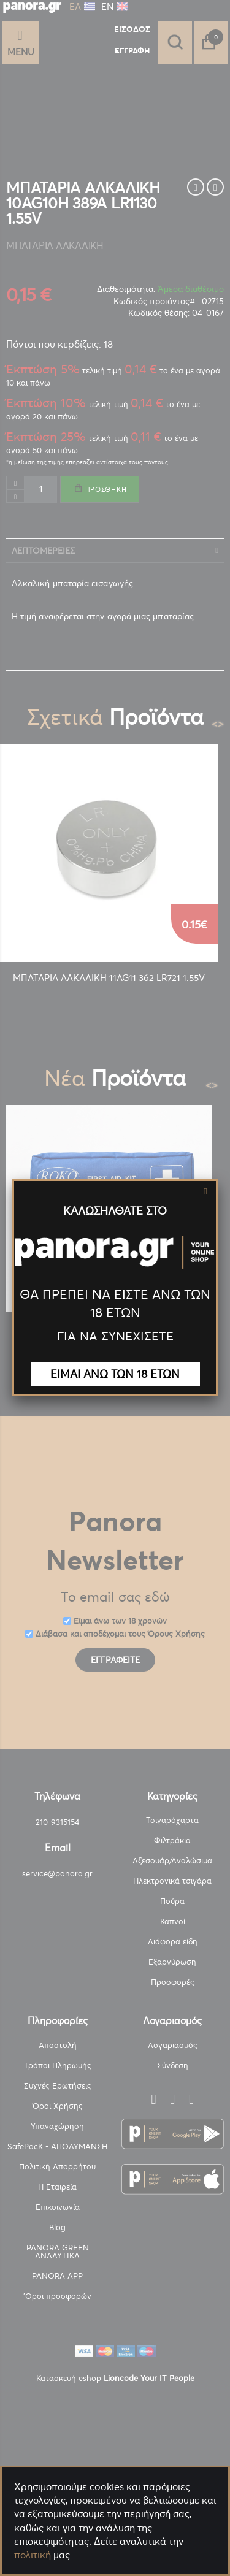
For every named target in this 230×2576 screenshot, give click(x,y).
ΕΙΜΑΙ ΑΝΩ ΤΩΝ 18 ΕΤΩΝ (115, 1374)
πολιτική (32, 2554)
